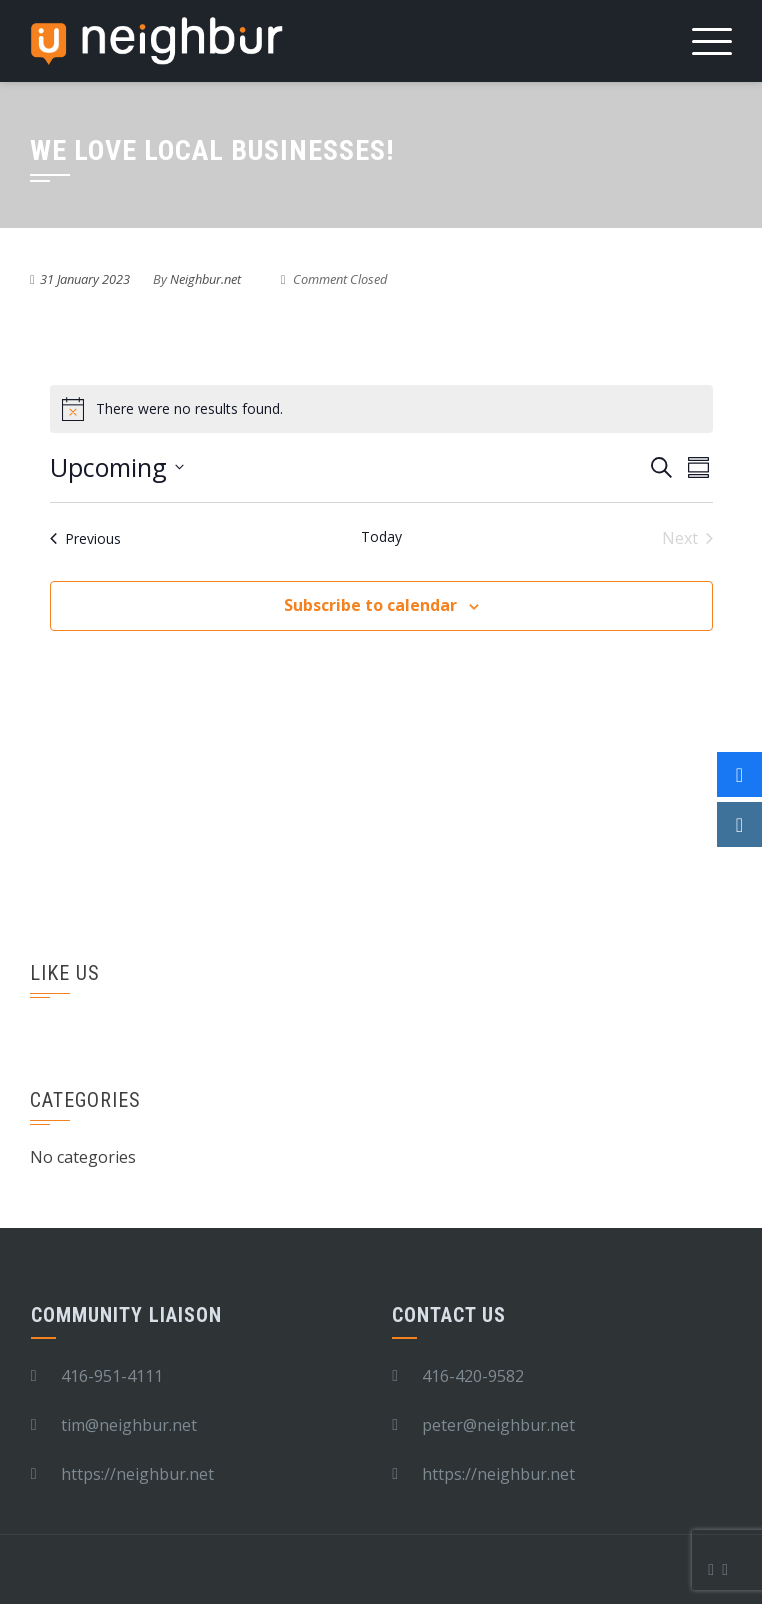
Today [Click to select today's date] (381, 536)
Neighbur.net (205, 279)
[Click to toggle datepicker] (117, 468)
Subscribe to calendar (370, 605)
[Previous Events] (85, 538)
